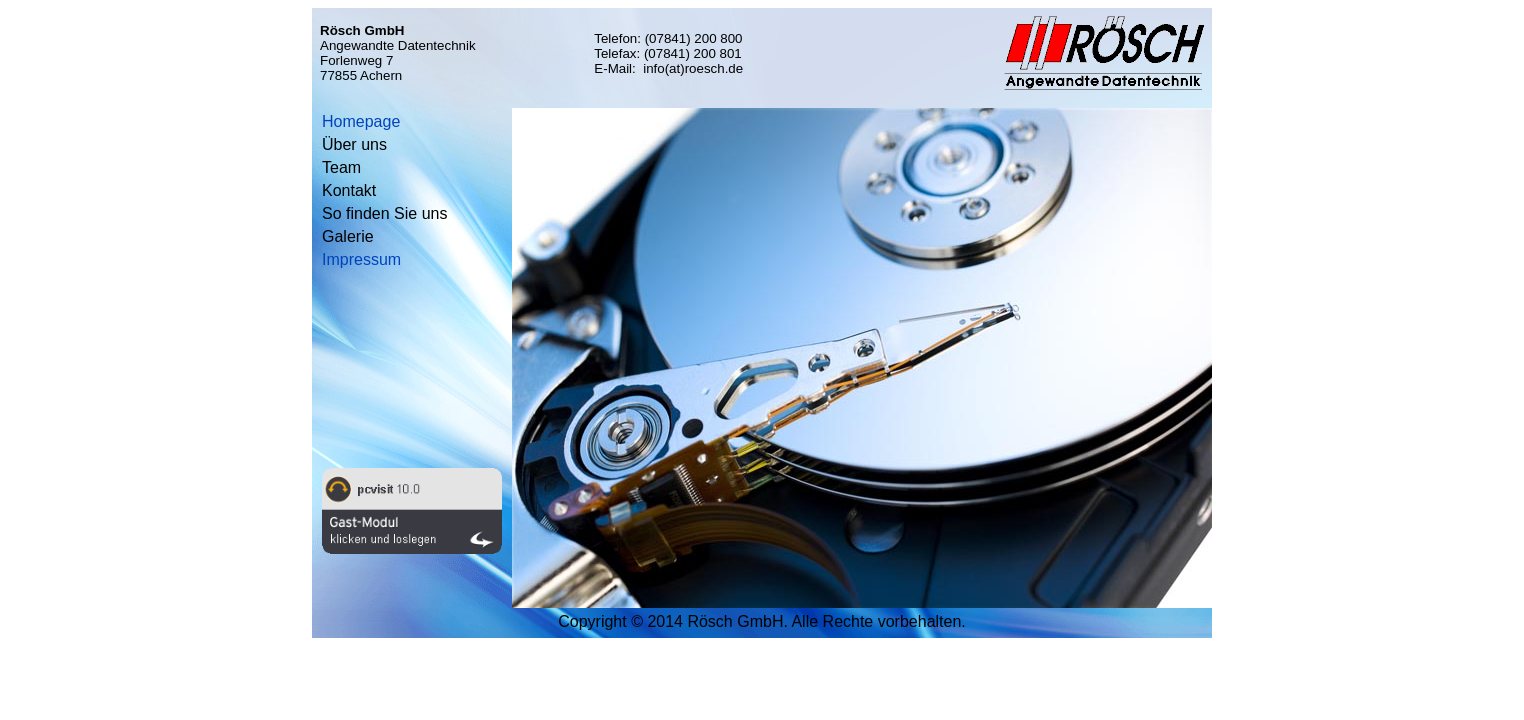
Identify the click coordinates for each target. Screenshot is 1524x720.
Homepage (361, 121)
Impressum (361, 259)
